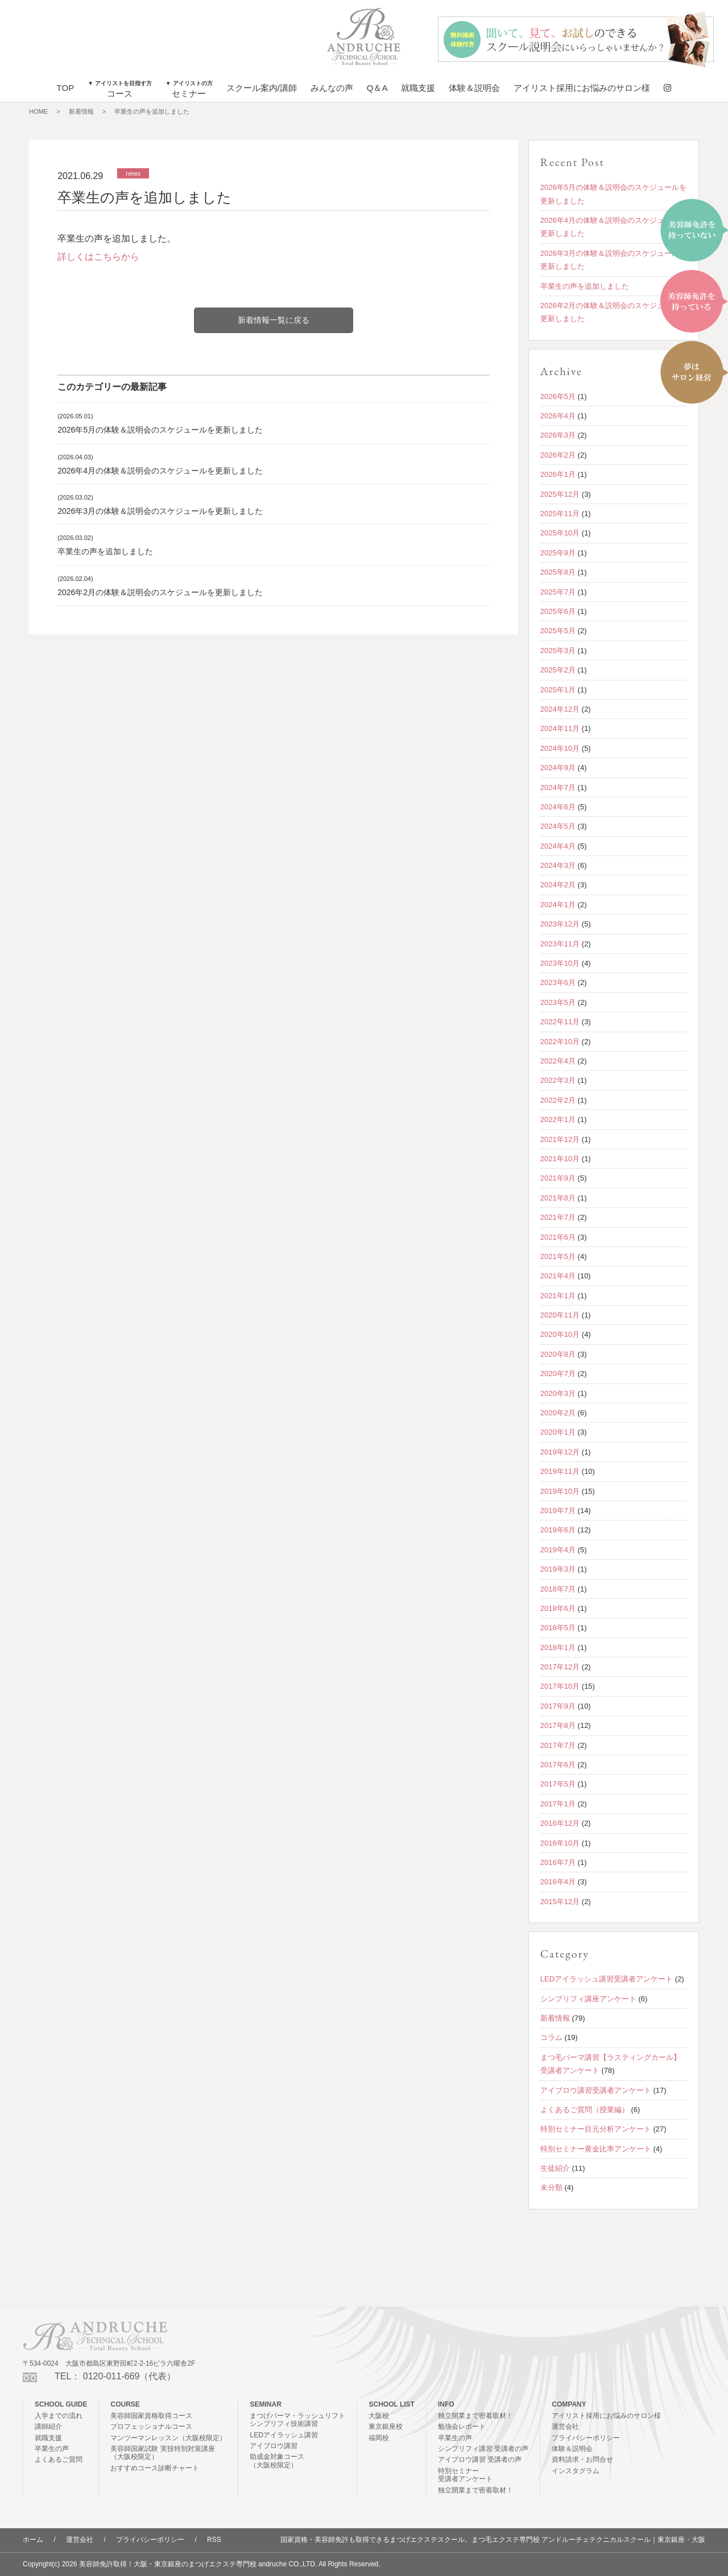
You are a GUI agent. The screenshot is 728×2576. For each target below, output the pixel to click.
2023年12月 (560, 924)
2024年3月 (558, 865)
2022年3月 (558, 1080)
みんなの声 (332, 88)
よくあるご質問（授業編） (584, 2109)
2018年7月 (558, 1589)
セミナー (189, 89)
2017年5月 (558, 1784)
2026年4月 (558, 416)
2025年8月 (558, 572)
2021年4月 (558, 1276)
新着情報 (81, 111)
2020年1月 (558, 1432)
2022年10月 (560, 1041)
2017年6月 (558, 1764)
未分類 (551, 2187)
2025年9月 (558, 553)
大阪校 (379, 2416)
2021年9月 (558, 1178)
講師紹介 (48, 2426)
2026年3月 (558, 435)
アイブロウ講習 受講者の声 (480, 2459)
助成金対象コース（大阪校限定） (277, 2461)
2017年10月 (560, 1686)
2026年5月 (558, 396)
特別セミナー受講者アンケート (465, 2475)
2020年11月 (560, 1315)
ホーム (33, 2540)
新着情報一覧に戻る (273, 320)
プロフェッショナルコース (151, 2426)
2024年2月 (558, 884)
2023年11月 (560, 944)
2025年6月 (558, 611)
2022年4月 (558, 1061)
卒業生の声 (52, 2449)
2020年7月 (558, 1373)
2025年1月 (558, 689)
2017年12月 (560, 1667)
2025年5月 (558, 630)
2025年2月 (558, 670)
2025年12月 (560, 494)
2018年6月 (558, 1608)
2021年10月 (560, 1158)
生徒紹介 (555, 2168)
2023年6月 (558, 982)
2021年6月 (558, 1237)
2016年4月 (558, 1881)
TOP (66, 88)
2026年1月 (558, 474)
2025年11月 (560, 513)
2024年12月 (560, 709)
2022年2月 (558, 1100)
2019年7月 (558, 1510)
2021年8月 (558, 1198)
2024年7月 (558, 787)
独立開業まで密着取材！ (475, 2416)
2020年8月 (558, 1354)
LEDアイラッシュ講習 (283, 2435)
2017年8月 (558, 1725)
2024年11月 (560, 728)
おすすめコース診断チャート (154, 2468)
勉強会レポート (462, 2426)
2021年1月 (558, 1295)
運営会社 (565, 2426)
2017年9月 (558, 1706)
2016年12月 (560, 1823)
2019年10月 (560, 1491)
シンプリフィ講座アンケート (588, 1999)
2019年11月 (560, 1471)
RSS (214, 2540)
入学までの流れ (58, 2416)
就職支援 (418, 88)
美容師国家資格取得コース (151, 2416)
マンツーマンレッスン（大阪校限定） (168, 2438)
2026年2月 (558, 455)
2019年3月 (558, 1569)
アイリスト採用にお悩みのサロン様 (582, 88)
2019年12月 (560, 1452)
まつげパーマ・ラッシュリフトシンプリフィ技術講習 (297, 2420)
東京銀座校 (386, 2426)
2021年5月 (558, 1256)
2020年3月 (558, 1393)
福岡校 (379, 2438)
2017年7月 (558, 1745)
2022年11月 (560, 1021)
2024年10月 (560, 748)
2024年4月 (558, 846)
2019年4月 (558, 1549)
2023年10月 (560, 963)
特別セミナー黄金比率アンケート (595, 2149)
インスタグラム (575, 2471)
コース (120, 89)
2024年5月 (558, 826)
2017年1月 (558, 1804)
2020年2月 (558, 1413)
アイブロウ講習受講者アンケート (595, 2090)
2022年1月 (558, 1119)
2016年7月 (558, 1862)
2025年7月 (558, 592)
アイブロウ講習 (273, 2446)
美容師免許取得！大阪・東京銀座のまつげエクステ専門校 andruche (183, 2564)
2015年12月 (560, 1901)
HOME (38, 111)
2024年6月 (558, 807)
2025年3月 (558, 650)
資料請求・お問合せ (582, 2459)
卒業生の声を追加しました (151, 111)
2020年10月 (560, 1334)
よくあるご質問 (58, 2459)
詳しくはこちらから (98, 256)
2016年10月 (560, 1843)
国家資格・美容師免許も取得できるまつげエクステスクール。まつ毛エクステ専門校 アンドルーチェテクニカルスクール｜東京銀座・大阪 (492, 2540)
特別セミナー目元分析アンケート (595, 2129)
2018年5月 (558, 1627)
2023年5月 (558, 1002)
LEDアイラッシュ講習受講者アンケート (606, 1979)
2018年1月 (558, 1647)
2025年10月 (560, 533)
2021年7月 (558, 1217)
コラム (551, 2037)
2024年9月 (558, 767)
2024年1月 (558, 904)
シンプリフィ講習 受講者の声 (483, 2449)
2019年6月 (558, 1530)
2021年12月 (560, 1139)
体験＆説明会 (474, 88)
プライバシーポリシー (586, 2438)
